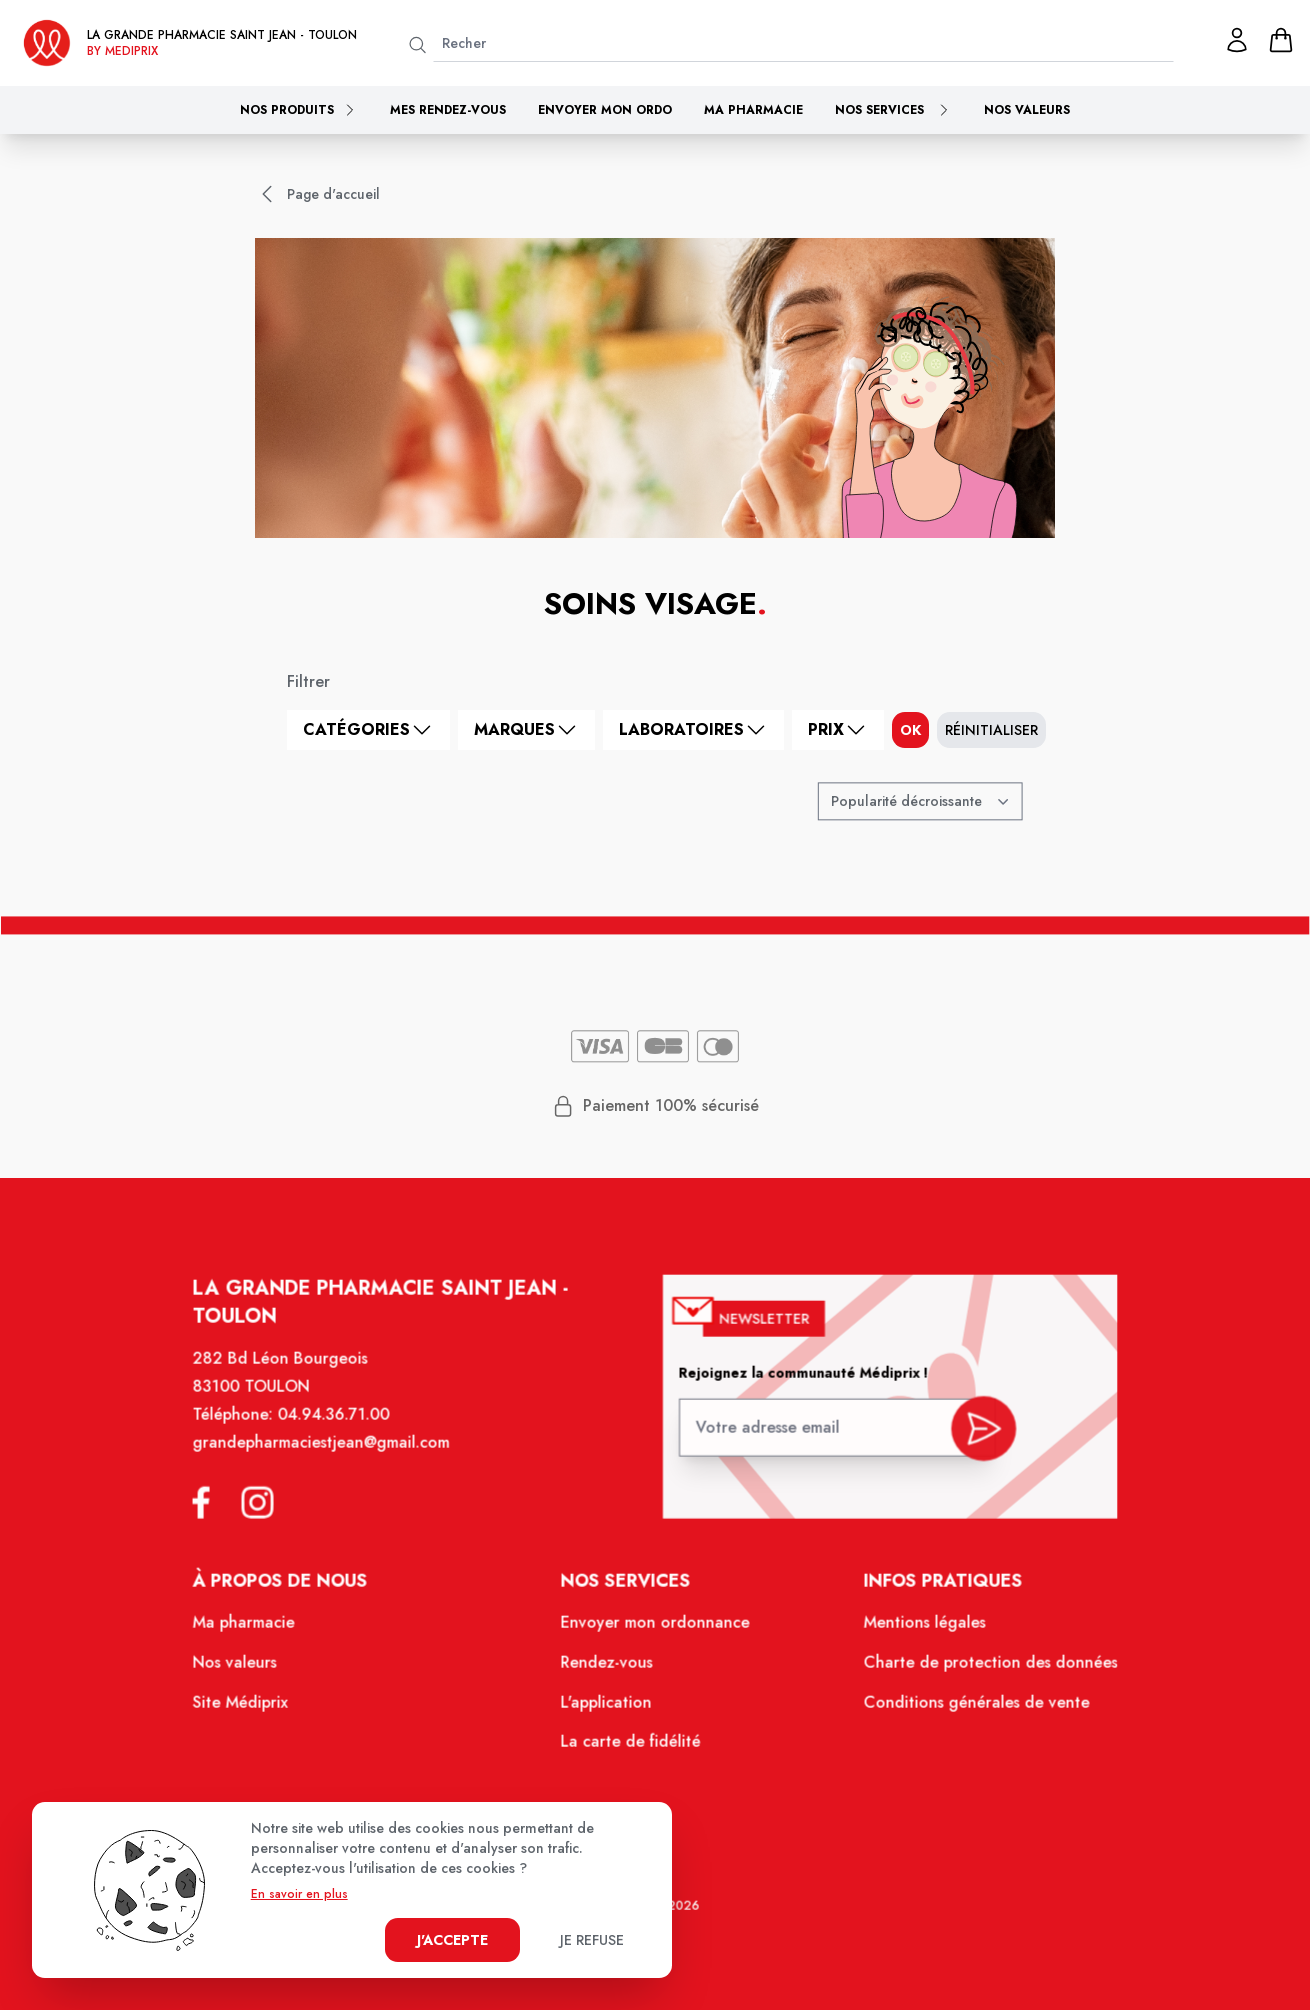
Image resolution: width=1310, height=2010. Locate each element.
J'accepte (452, 1940)
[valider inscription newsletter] (973, 1436)
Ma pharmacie (753, 110)
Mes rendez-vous (448, 110)
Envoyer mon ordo (605, 110)
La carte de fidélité (631, 1746)
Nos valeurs (1027, 110)
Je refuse (592, 1940)
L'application (608, 1708)
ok (910, 730)
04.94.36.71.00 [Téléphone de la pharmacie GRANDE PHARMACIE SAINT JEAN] (344, 1429)
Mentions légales (916, 1630)
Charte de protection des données (980, 1669)
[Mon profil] (1237, 40)
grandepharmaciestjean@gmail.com (331, 1456)
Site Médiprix (253, 1708)
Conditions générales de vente (966, 1708)
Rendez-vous (608, 1669)
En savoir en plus (299, 1894)
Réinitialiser (991, 730)
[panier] (1281, 40)
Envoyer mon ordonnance (655, 1630)
